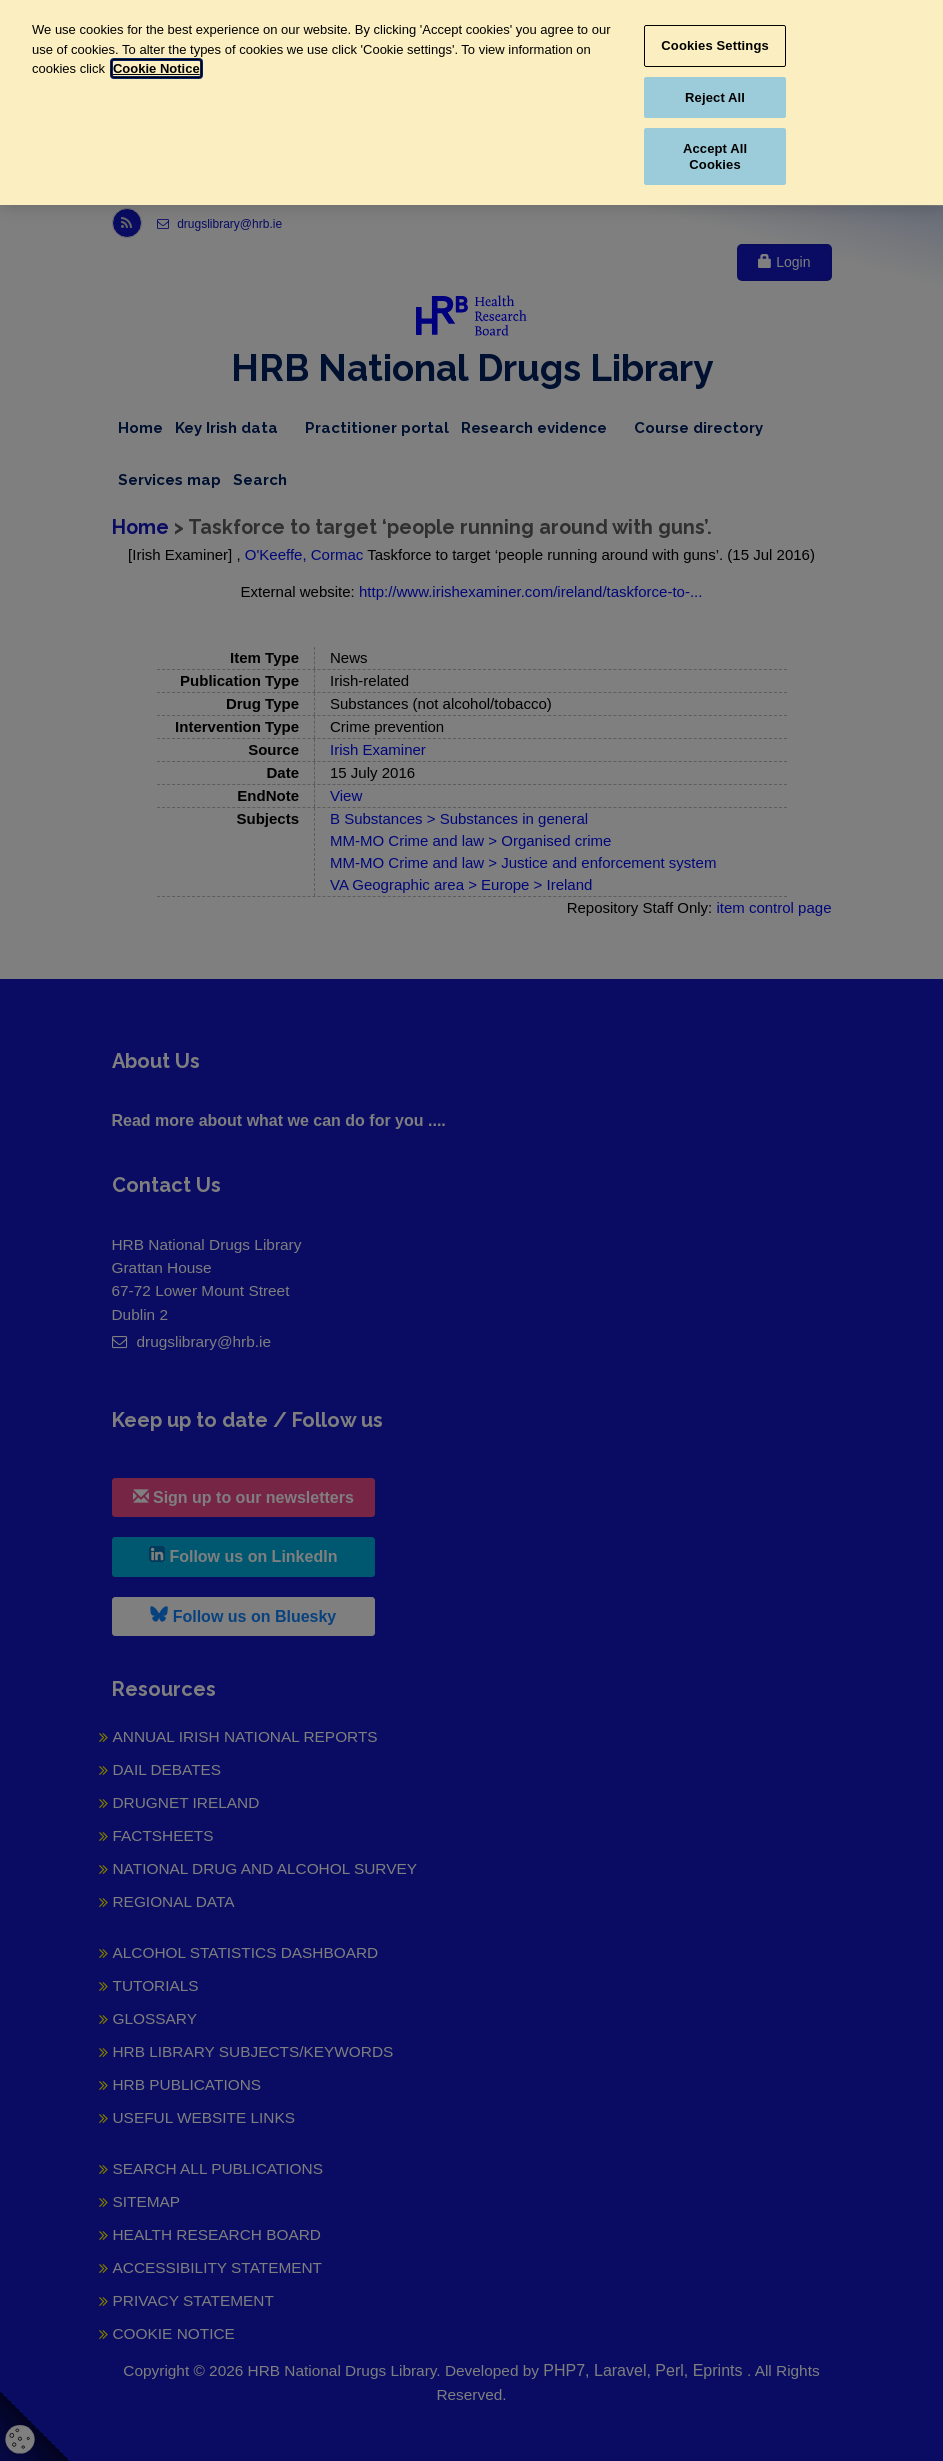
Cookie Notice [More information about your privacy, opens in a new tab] (156, 68)
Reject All (715, 97)
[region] (471, 102)
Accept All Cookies (715, 156)
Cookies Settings (715, 45)
